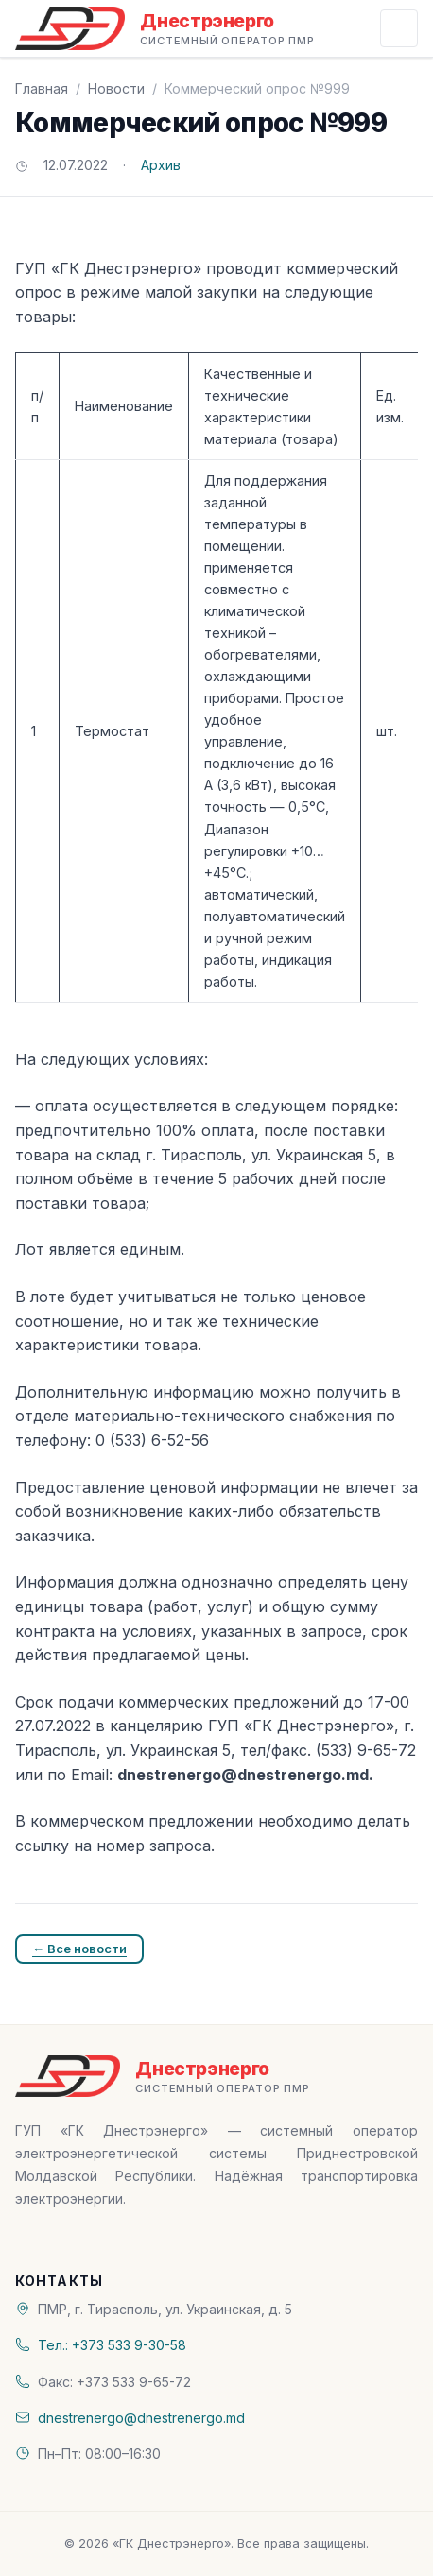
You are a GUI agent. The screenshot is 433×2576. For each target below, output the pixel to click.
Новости (116, 88)
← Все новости (79, 1948)
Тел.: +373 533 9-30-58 (112, 2345)
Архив (161, 165)
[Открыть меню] (399, 28)
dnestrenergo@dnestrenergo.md (141, 2418)
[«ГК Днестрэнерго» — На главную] (165, 28)
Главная (41, 88)
